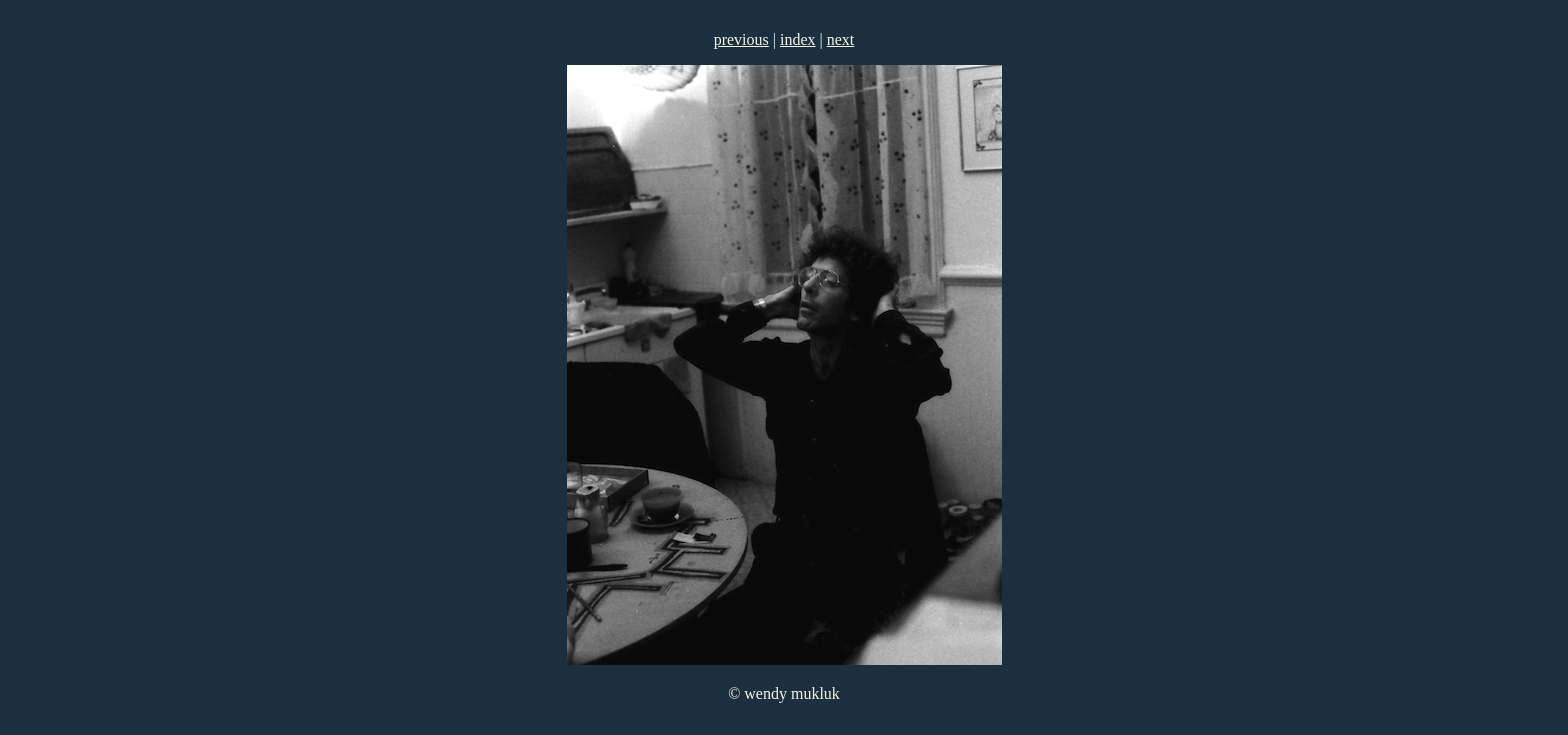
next (841, 39)
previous (741, 39)
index (798, 39)
